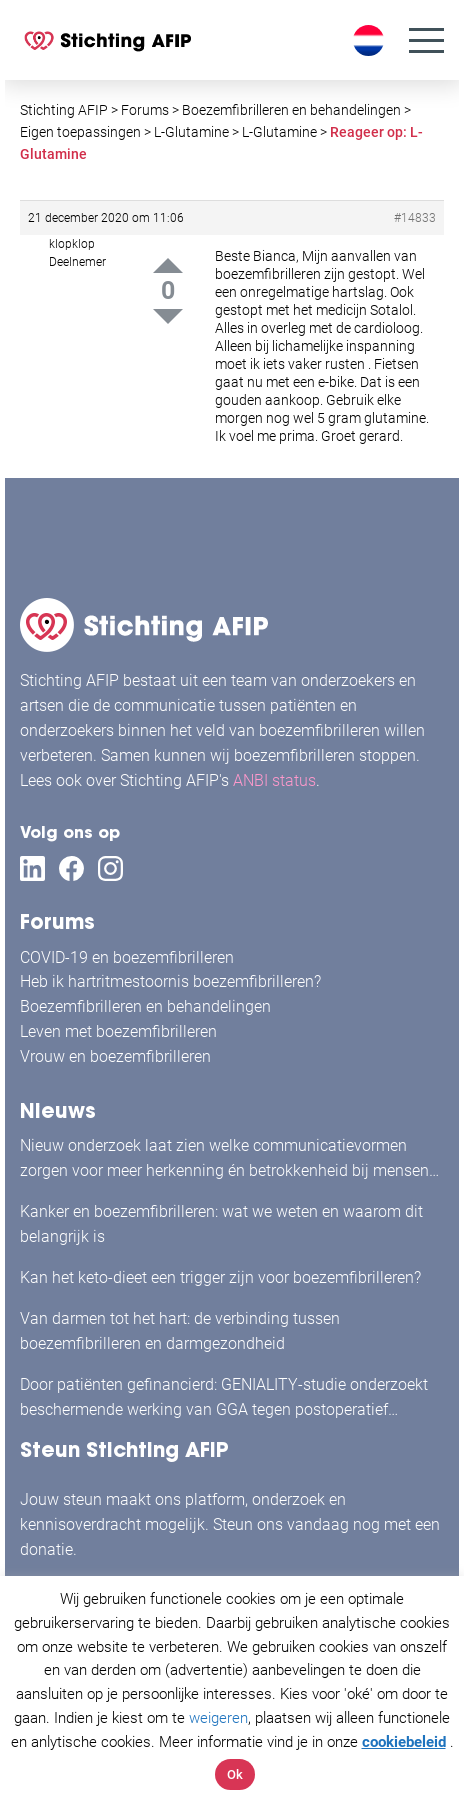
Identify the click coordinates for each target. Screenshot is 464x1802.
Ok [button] (235, 1774)
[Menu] (426, 40)
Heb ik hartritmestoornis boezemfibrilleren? (170, 981)
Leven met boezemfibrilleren (118, 1031)
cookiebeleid (404, 1742)
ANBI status (274, 780)
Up (168, 265)
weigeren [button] (218, 1718)
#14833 (415, 218)
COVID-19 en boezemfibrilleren (127, 957)
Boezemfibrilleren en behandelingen (145, 1006)
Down (168, 316)
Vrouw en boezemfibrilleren (115, 1056)
